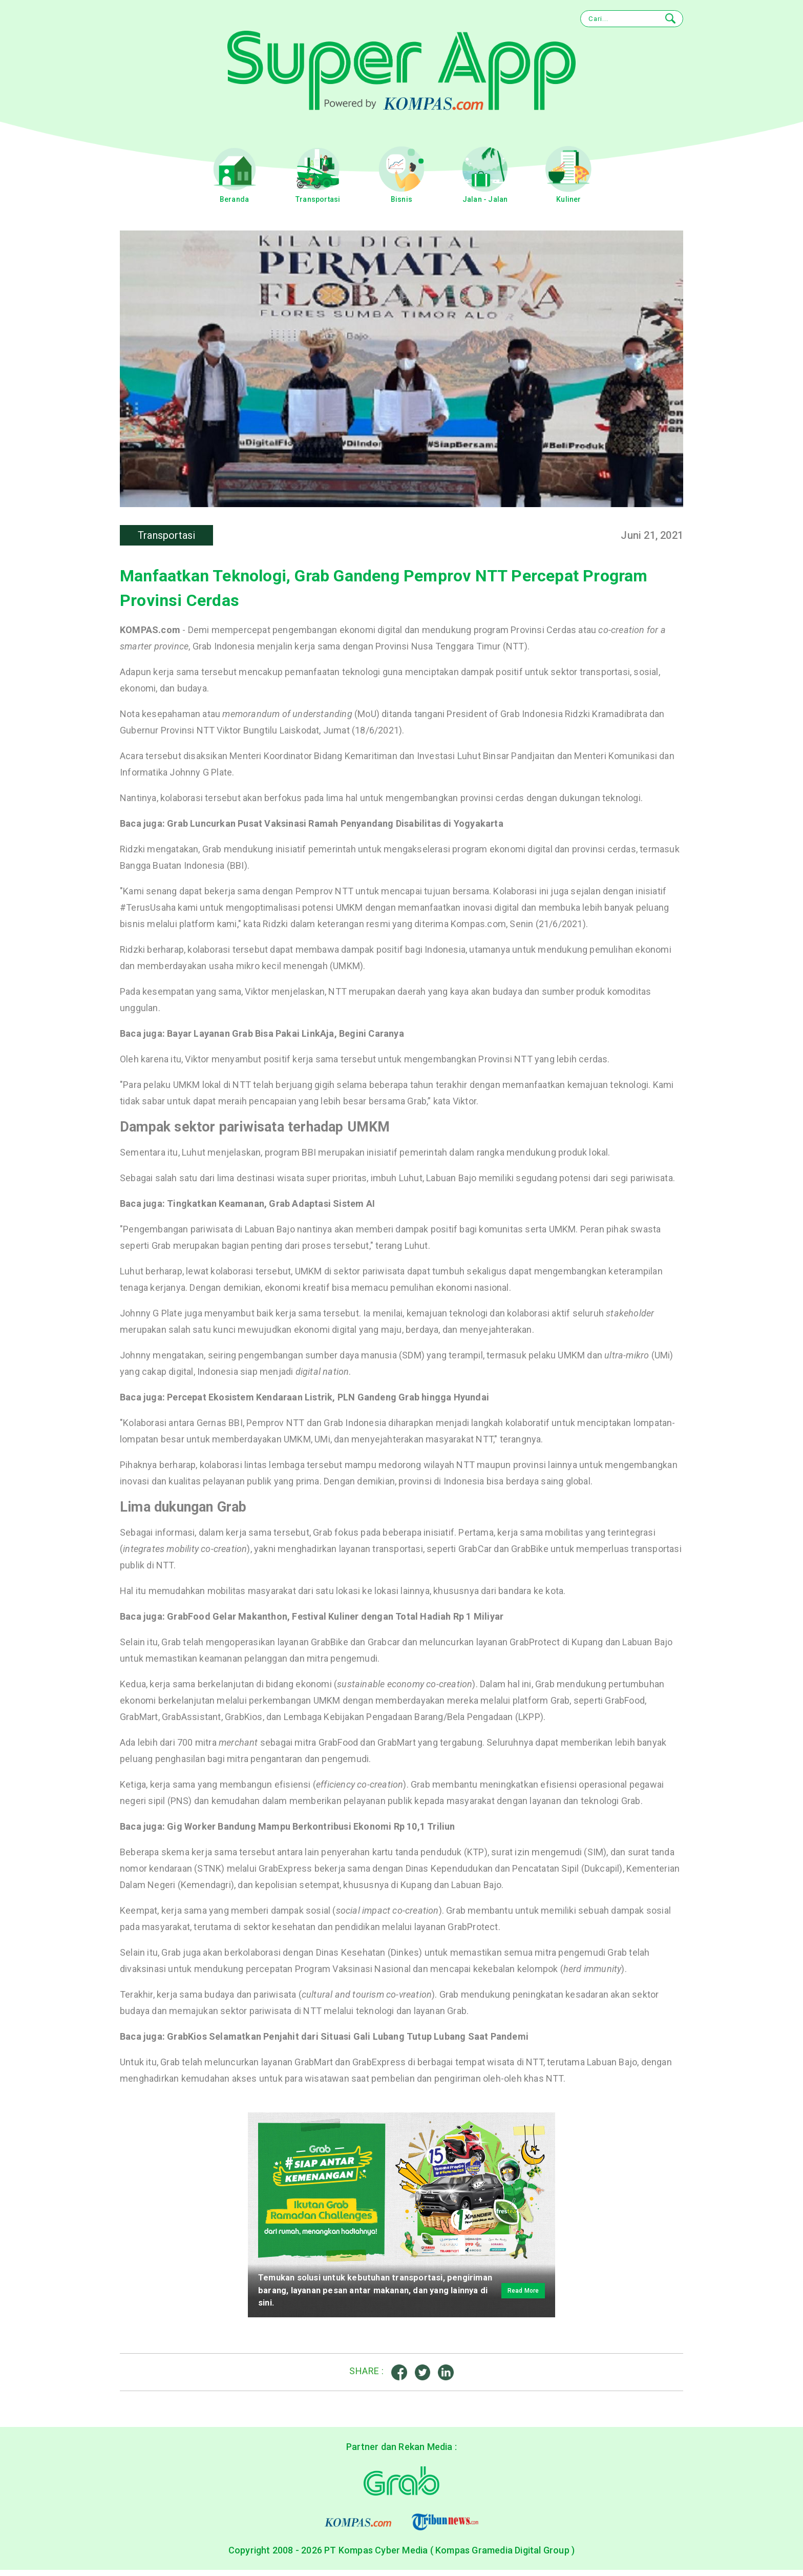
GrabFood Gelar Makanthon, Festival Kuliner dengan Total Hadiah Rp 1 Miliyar (335, 1621)
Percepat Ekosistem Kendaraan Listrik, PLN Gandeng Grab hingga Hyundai (328, 1401)
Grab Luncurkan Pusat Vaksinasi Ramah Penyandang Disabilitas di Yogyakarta (335, 828)
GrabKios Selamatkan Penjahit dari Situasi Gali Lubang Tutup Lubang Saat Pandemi (348, 2041)
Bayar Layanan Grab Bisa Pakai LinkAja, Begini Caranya (285, 1038)
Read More (514, 2295)
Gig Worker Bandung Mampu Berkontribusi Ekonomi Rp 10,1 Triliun (311, 1831)
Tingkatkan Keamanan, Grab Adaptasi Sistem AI (271, 1208)
